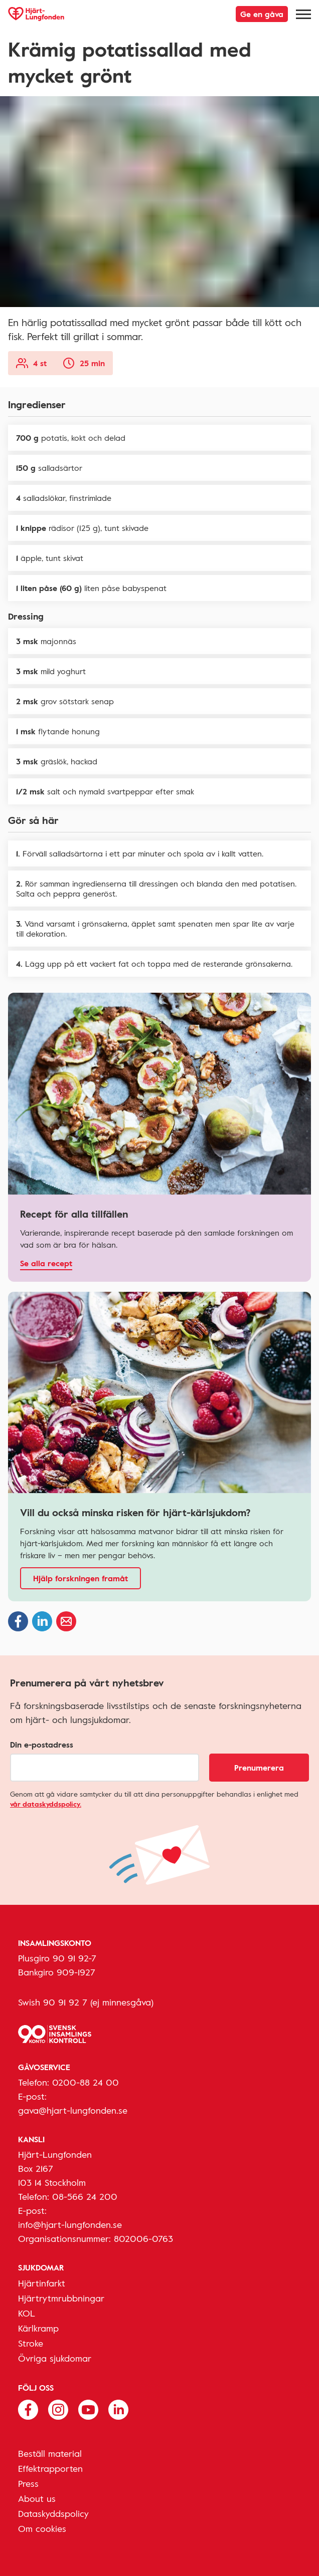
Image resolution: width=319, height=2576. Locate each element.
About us (37, 2498)
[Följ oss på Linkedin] (118, 2409)
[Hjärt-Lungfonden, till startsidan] (36, 14)
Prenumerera (259, 1768)
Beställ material (50, 2453)
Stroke (30, 2343)
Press (28, 2483)
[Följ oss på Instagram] (58, 2409)
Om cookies (42, 2528)
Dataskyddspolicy (53, 2513)
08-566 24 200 (84, 2196)
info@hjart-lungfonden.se (70, 2224)
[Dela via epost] (66, 1621)
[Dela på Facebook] (18, 1621)
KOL (26, 2313)
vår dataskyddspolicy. (45, 1804)
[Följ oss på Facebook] (28, 2409)
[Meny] (303, 14)
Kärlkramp (38, 2328)
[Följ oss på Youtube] (88, 2409)
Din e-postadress (41, 1745)
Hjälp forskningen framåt (80, 1578)
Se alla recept (46, 1263)
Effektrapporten (50, 2468)
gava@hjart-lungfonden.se (72, 2110)
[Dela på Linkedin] (42, 1621)
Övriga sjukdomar (54, 2358)
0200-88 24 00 (85, 2082)
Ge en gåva (261, 14)
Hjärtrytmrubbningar (61, 2298)
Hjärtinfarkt (41, 2282)
